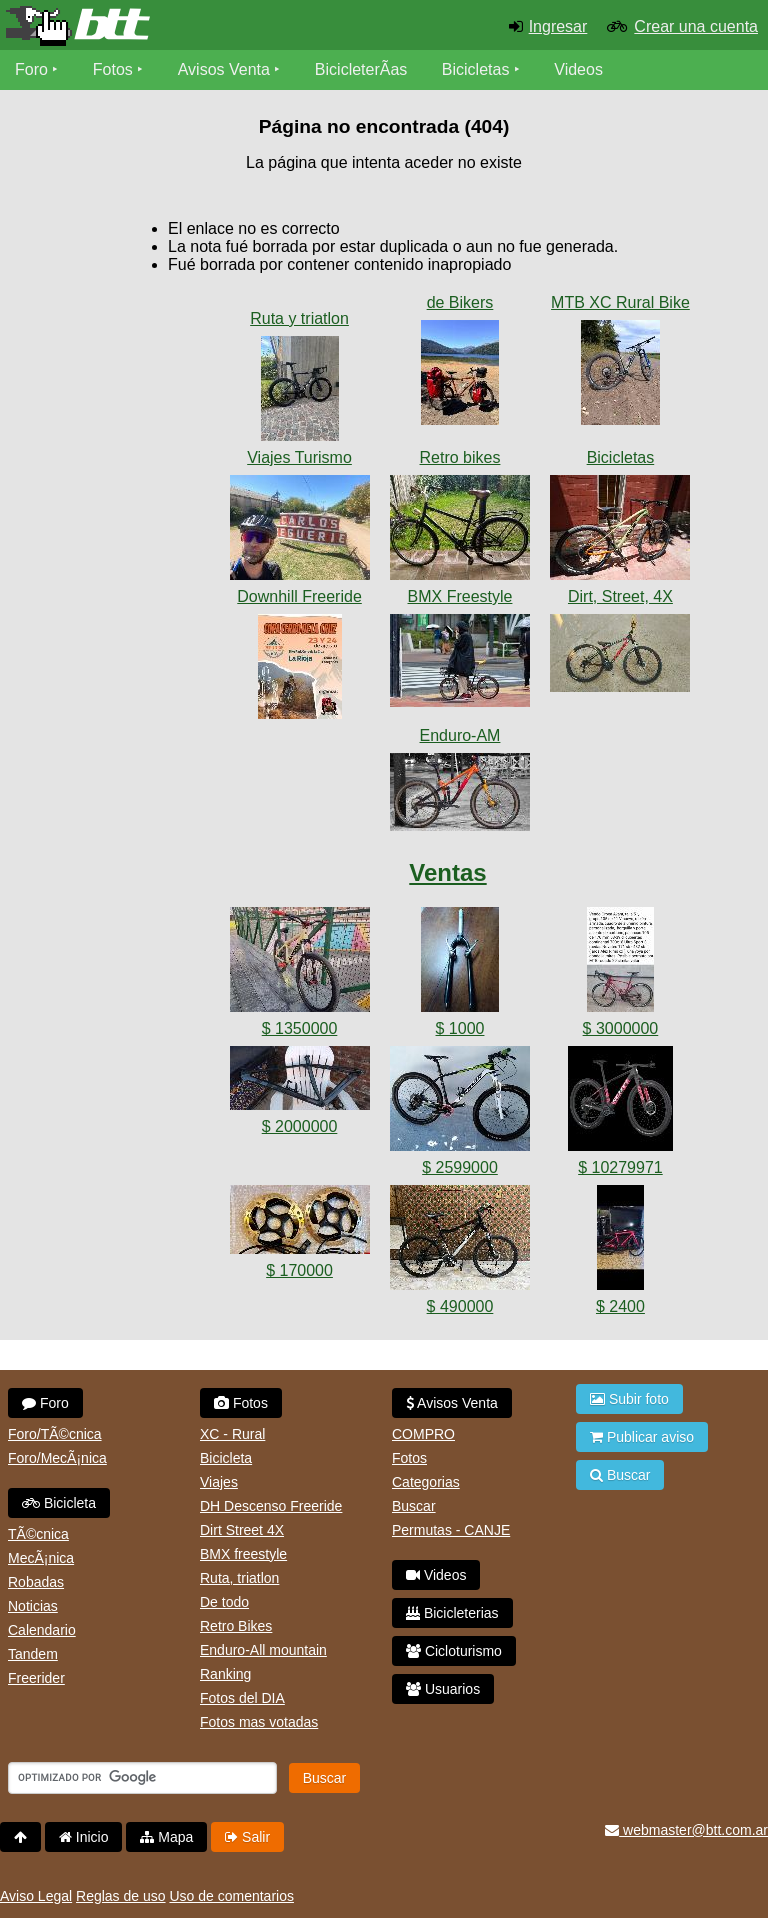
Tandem (33, 1654)
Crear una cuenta (696, 26)
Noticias (33, 1606)
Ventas (447, 872)
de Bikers (460, 302)
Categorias (426, 1482)
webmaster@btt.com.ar (686, 1830)
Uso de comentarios (231, 1896)
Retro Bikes (236, 1626)
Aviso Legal (36, 1896)
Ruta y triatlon (299, 318)
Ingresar (558, 26)
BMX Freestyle (460, 596)
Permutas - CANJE (451, 1530)
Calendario (42, 1630)
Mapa (166, 1837)
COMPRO (423, 1434)
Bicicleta (59, 1503)
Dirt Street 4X (242, 1530)
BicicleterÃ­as (361, 69)
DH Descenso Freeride (271, 1506)
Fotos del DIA (242, 1698)
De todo (224, 1602)
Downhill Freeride (299, 596)
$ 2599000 (460, 1167)
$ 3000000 (621, 1028)
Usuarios (443, 1689)
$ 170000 (299, 1270)
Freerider (36, 1678)
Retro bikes (460, 457)
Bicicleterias (452, 1613)
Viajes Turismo (299, 457)
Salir (247, 1837)
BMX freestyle (243, 1554)
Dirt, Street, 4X (620, 596)
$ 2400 (620, 1306)
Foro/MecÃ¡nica (57, 1458)
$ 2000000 (300, 1126)
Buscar (414, 1506)
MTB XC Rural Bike (620, 302)
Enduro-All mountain (263, 1650)
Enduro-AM (460, 735)
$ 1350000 (300, 1028)
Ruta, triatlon (239, 1578)
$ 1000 (460, 1028)
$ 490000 (460, 1306)
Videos (578, 69)
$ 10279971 (620, 1167)
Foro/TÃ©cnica (55, 1434)
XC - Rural (232, 1434)
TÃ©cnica (38, 1534)
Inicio (84, 1837)
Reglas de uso (121, 1896)
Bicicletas (478, 69)
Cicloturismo (454, 1651)
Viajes (219, 1482)
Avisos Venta (224, 69)
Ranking (225, 1674)
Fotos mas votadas (259, 1722)
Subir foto (629, 1399)
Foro (31, 69)
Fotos (113, 69)
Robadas (36, 1582)
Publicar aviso (642, 1437)
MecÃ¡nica (41, 1558)
